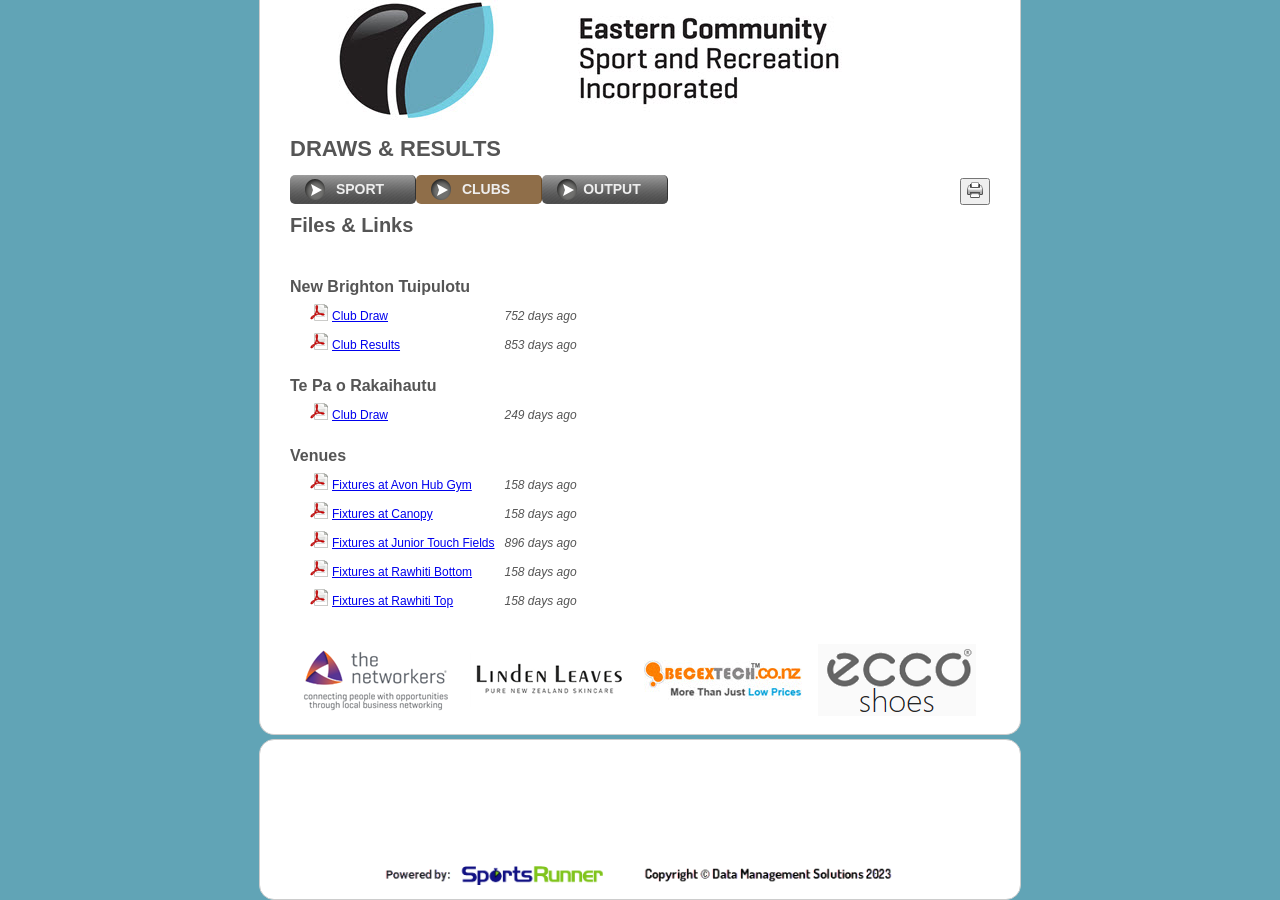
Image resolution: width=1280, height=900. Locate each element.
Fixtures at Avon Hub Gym (402, 485)
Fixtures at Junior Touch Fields (413, 543)
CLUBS (486, 189)
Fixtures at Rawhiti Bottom (402, 572)
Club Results (366, 345)
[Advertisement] (638, 805)
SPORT (360, 189)
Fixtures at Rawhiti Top (392, 601)
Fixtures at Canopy (382, 514)
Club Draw (360, 316)
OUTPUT (612, 189)
